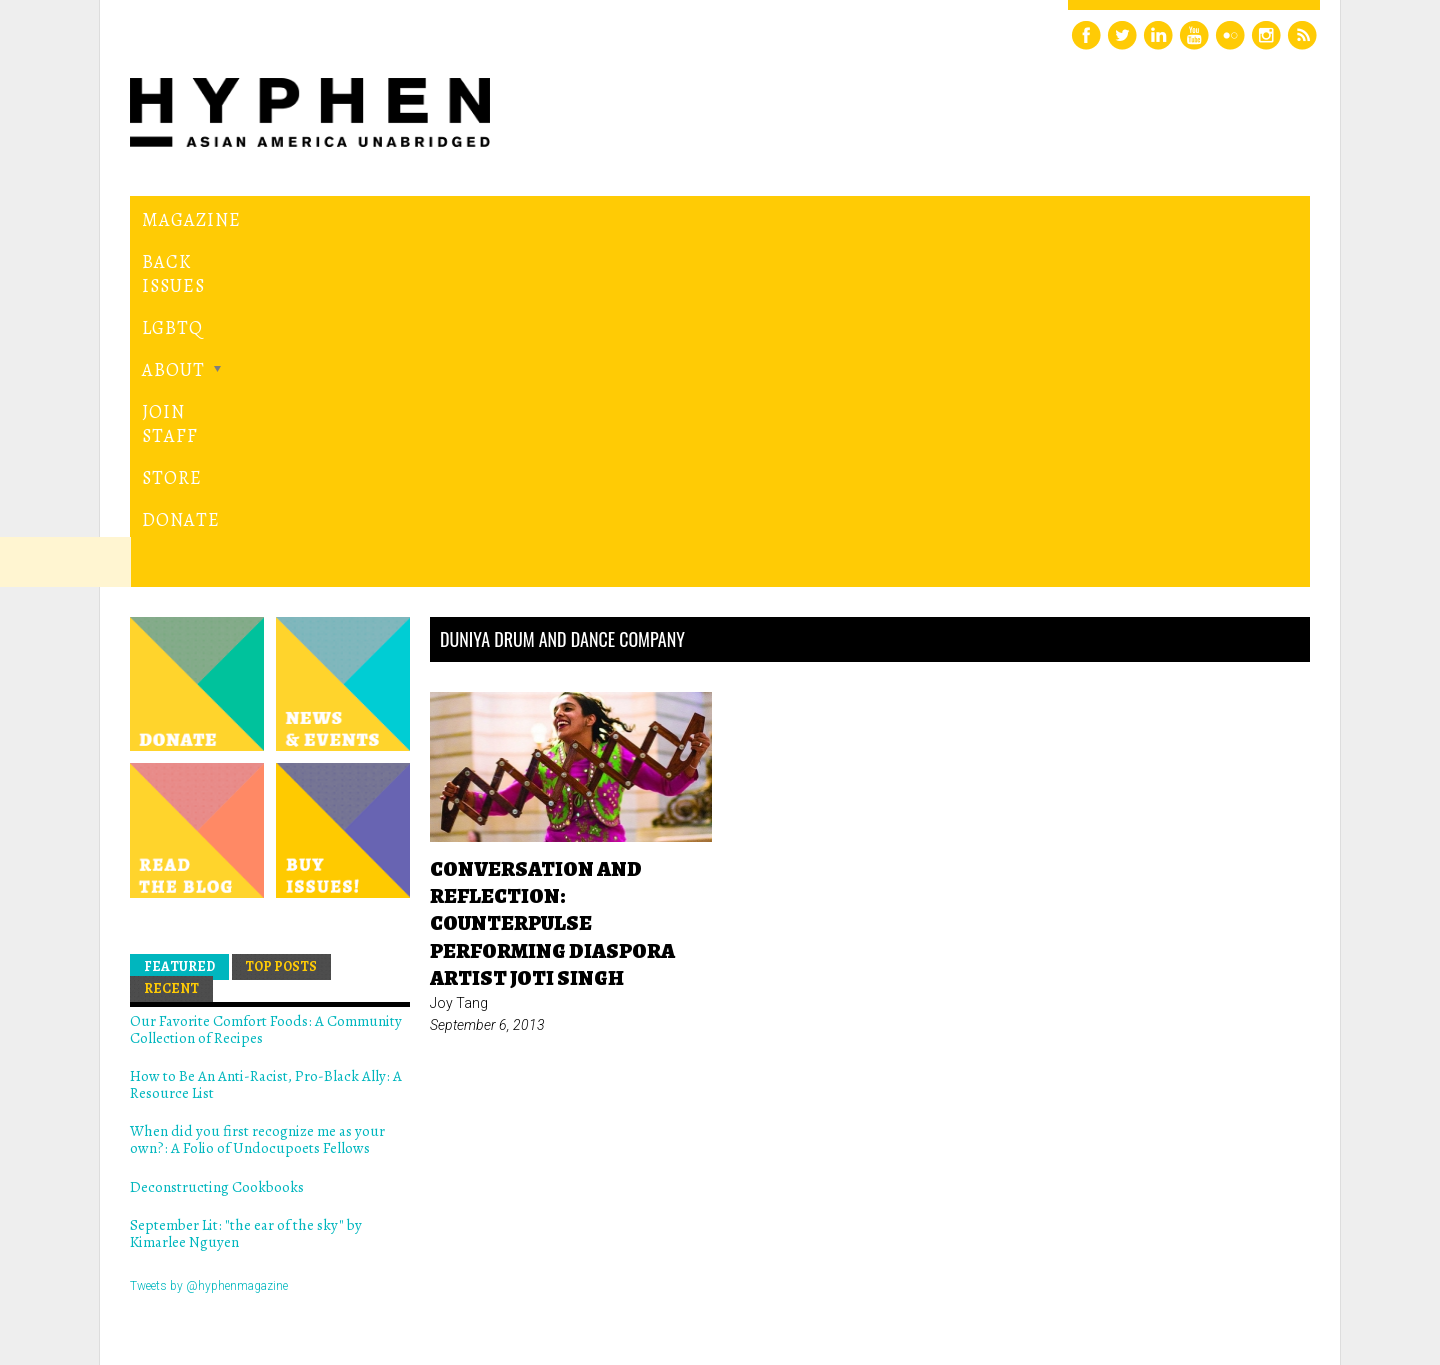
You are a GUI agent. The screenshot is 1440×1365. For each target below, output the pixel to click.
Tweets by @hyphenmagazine (209, 944)
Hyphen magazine (223, 1265)
